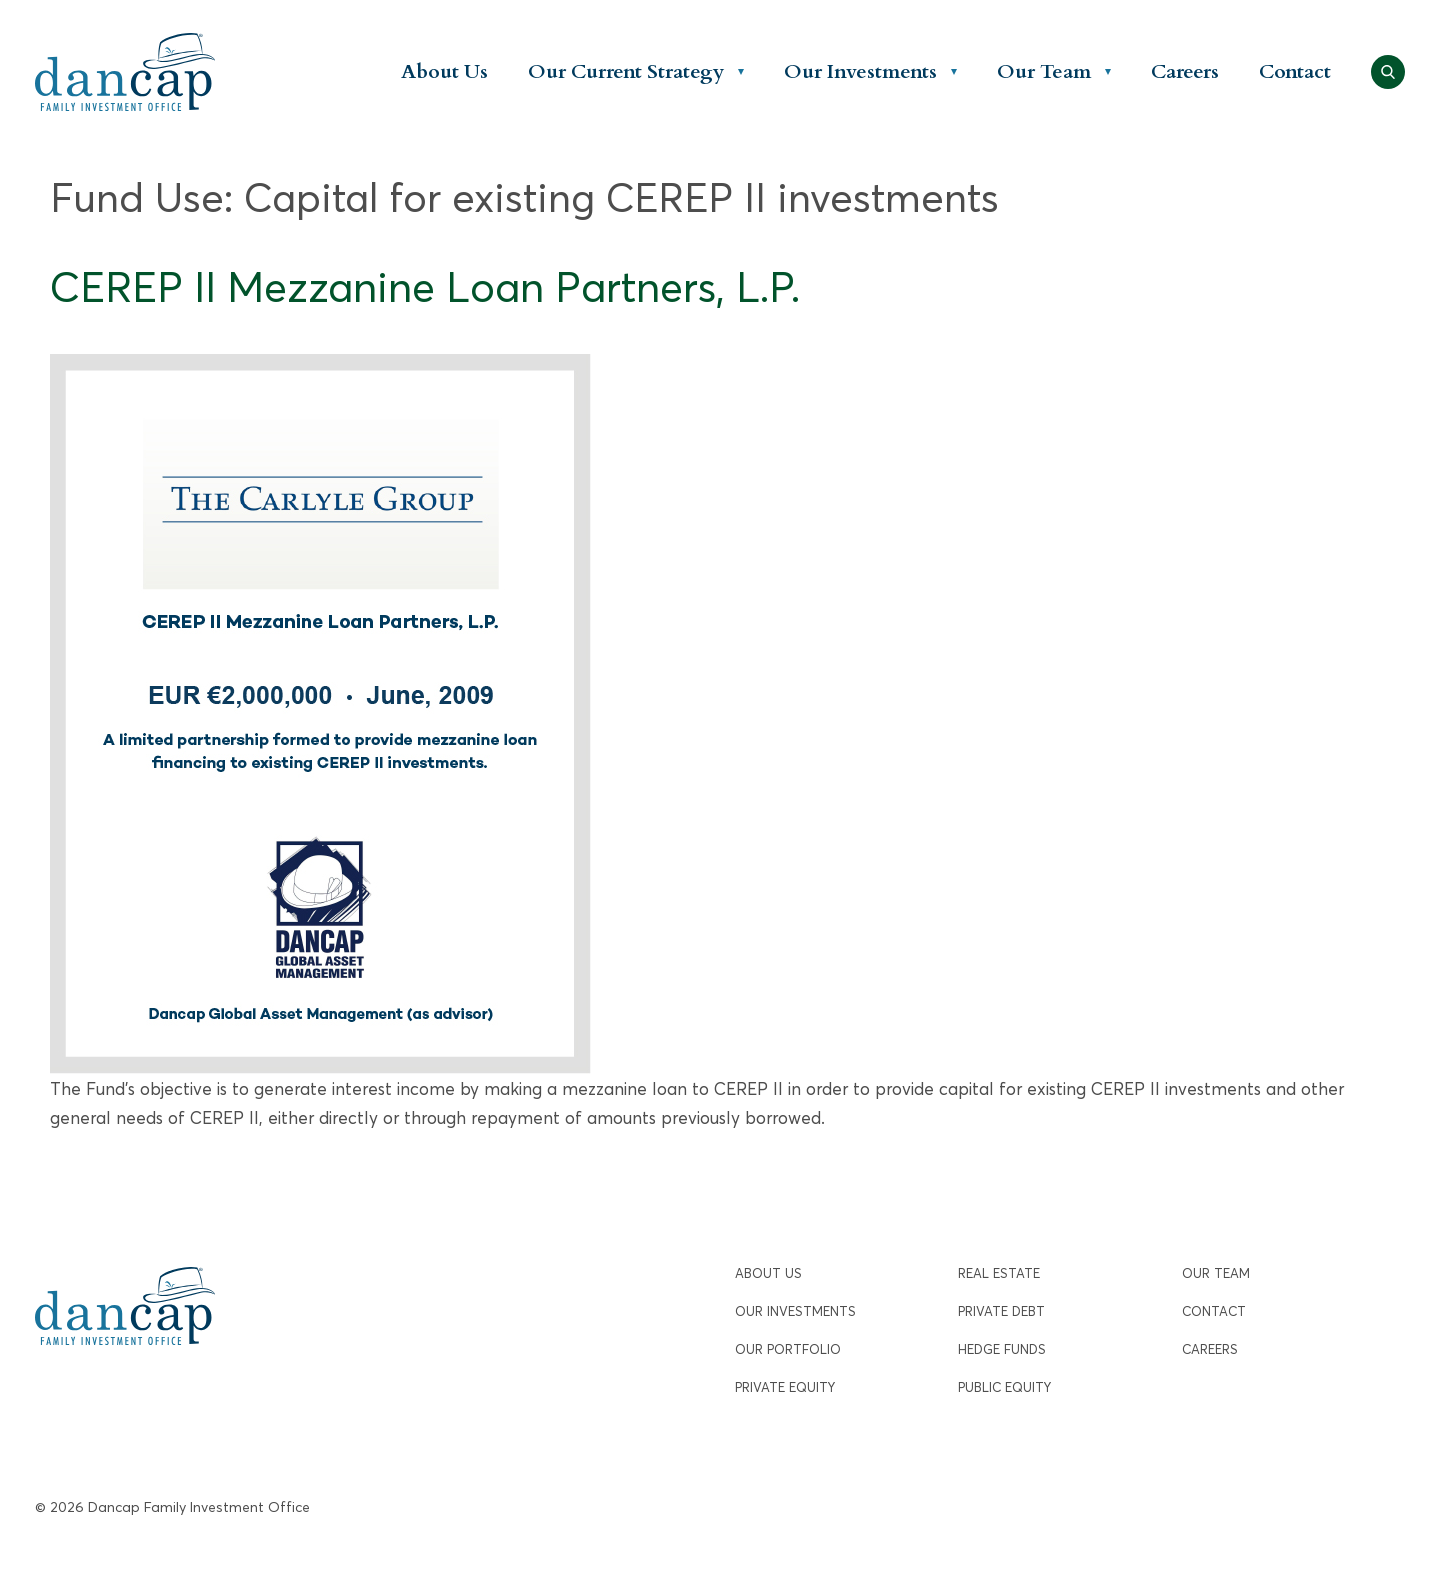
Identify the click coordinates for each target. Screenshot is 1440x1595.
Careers (1185, 71)
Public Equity (1004, 1387)
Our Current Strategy (626, 71)
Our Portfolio (788, 1349)
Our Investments (860, 71)
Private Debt (1001, 1311)
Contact (1295, 71)
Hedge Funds (1002, 1349)
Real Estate (999, 1273)
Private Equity (785, 1387)
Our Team (1044, 71)
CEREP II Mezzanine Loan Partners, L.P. (425, 287)
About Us (444, 71)
